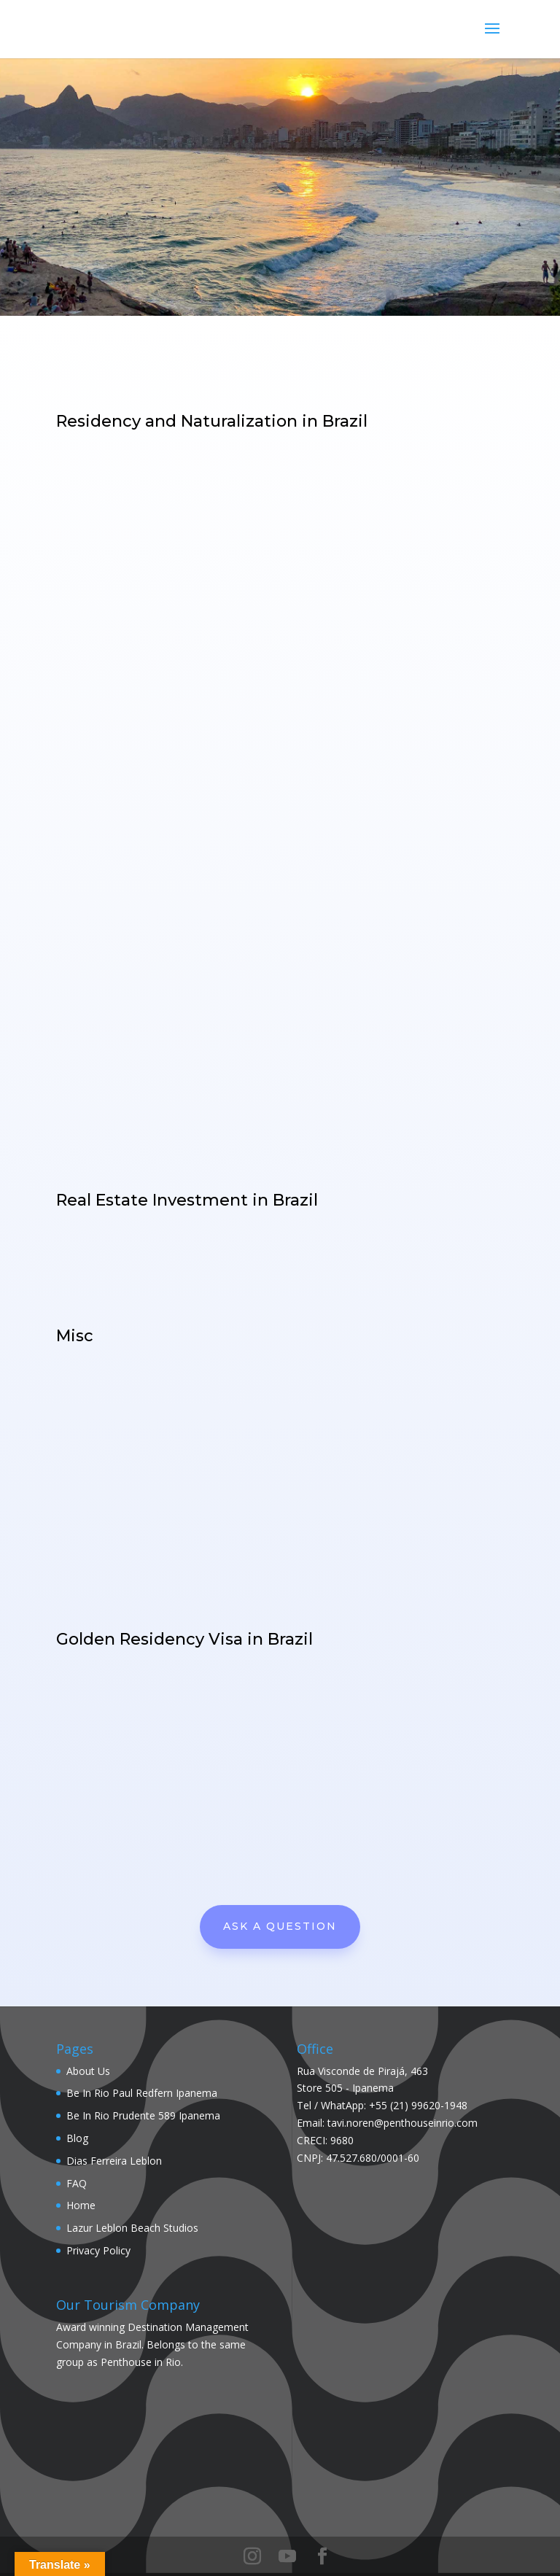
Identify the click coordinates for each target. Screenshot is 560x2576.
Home (81, 2205)
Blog (77, 2138)
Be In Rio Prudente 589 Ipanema (143, 2115)
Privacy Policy (98, 2250)
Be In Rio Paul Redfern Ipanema (141, 2093)
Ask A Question (280, 1926)
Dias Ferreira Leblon (114, 2161)
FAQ (76, 2183)
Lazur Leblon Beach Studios (132, 2228)
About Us (88, 2071)
